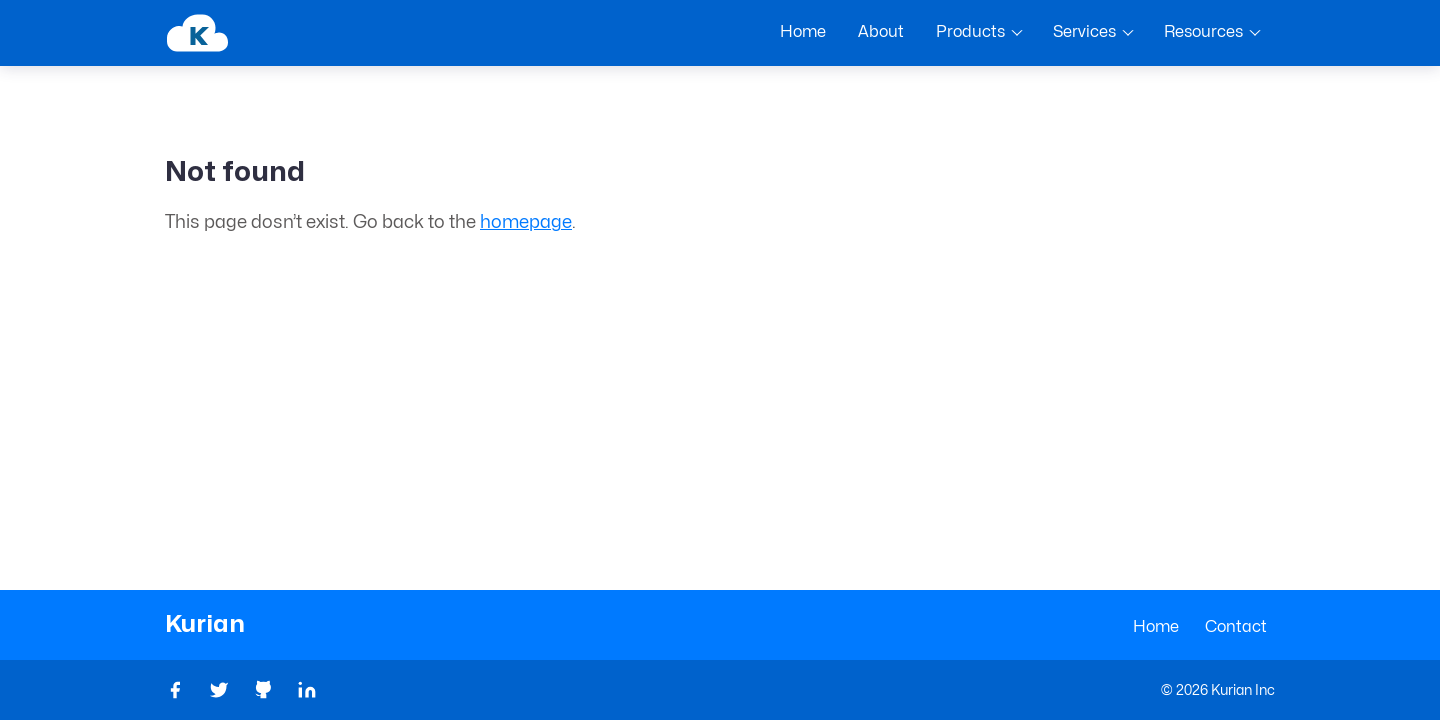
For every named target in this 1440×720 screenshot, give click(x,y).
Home (1156, 627)
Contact (1236, 627)
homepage (526, 222)
